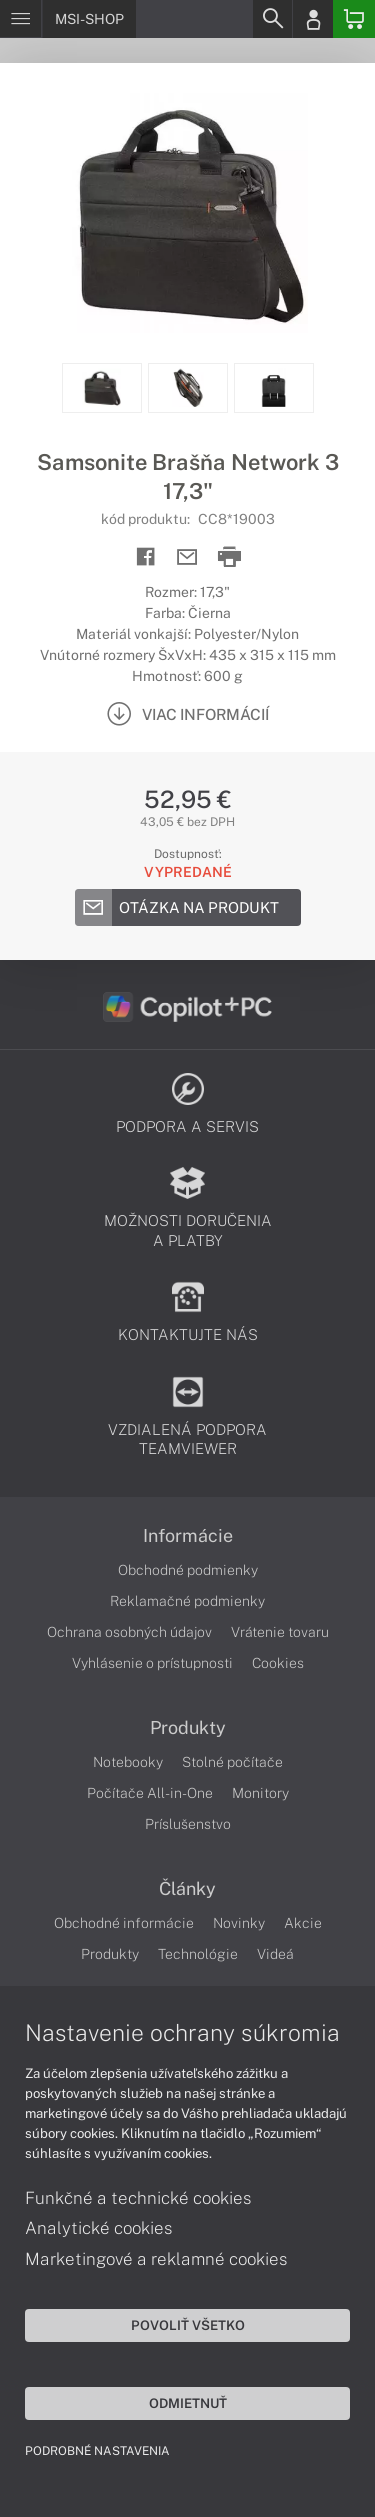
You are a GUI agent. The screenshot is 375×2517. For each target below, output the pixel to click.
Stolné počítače (232, 1762)
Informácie (188, 1536)
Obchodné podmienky (188, 1570)
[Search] (272, 19)
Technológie (198, 1954)
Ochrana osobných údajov (129, 1632)
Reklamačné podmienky (187, 1601)
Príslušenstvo (188, 1824)
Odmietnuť (188, 2403)
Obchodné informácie (124, 1923)
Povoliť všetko (188, 2325)
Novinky (239, 1923)
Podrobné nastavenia (97, 2451)
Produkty (188, 1728)
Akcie (303, 1923)
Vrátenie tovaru (280, 1632)
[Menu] (20, 19)
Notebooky (128, 1762)
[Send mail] (187, 557)
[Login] (313, 19)
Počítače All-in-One (150, 1793)
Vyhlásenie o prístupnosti (152, 1663)
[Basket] (354, 19)
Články (187, 1889)
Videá (275, 1954)
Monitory (260, 1793)
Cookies (278, 1663)
